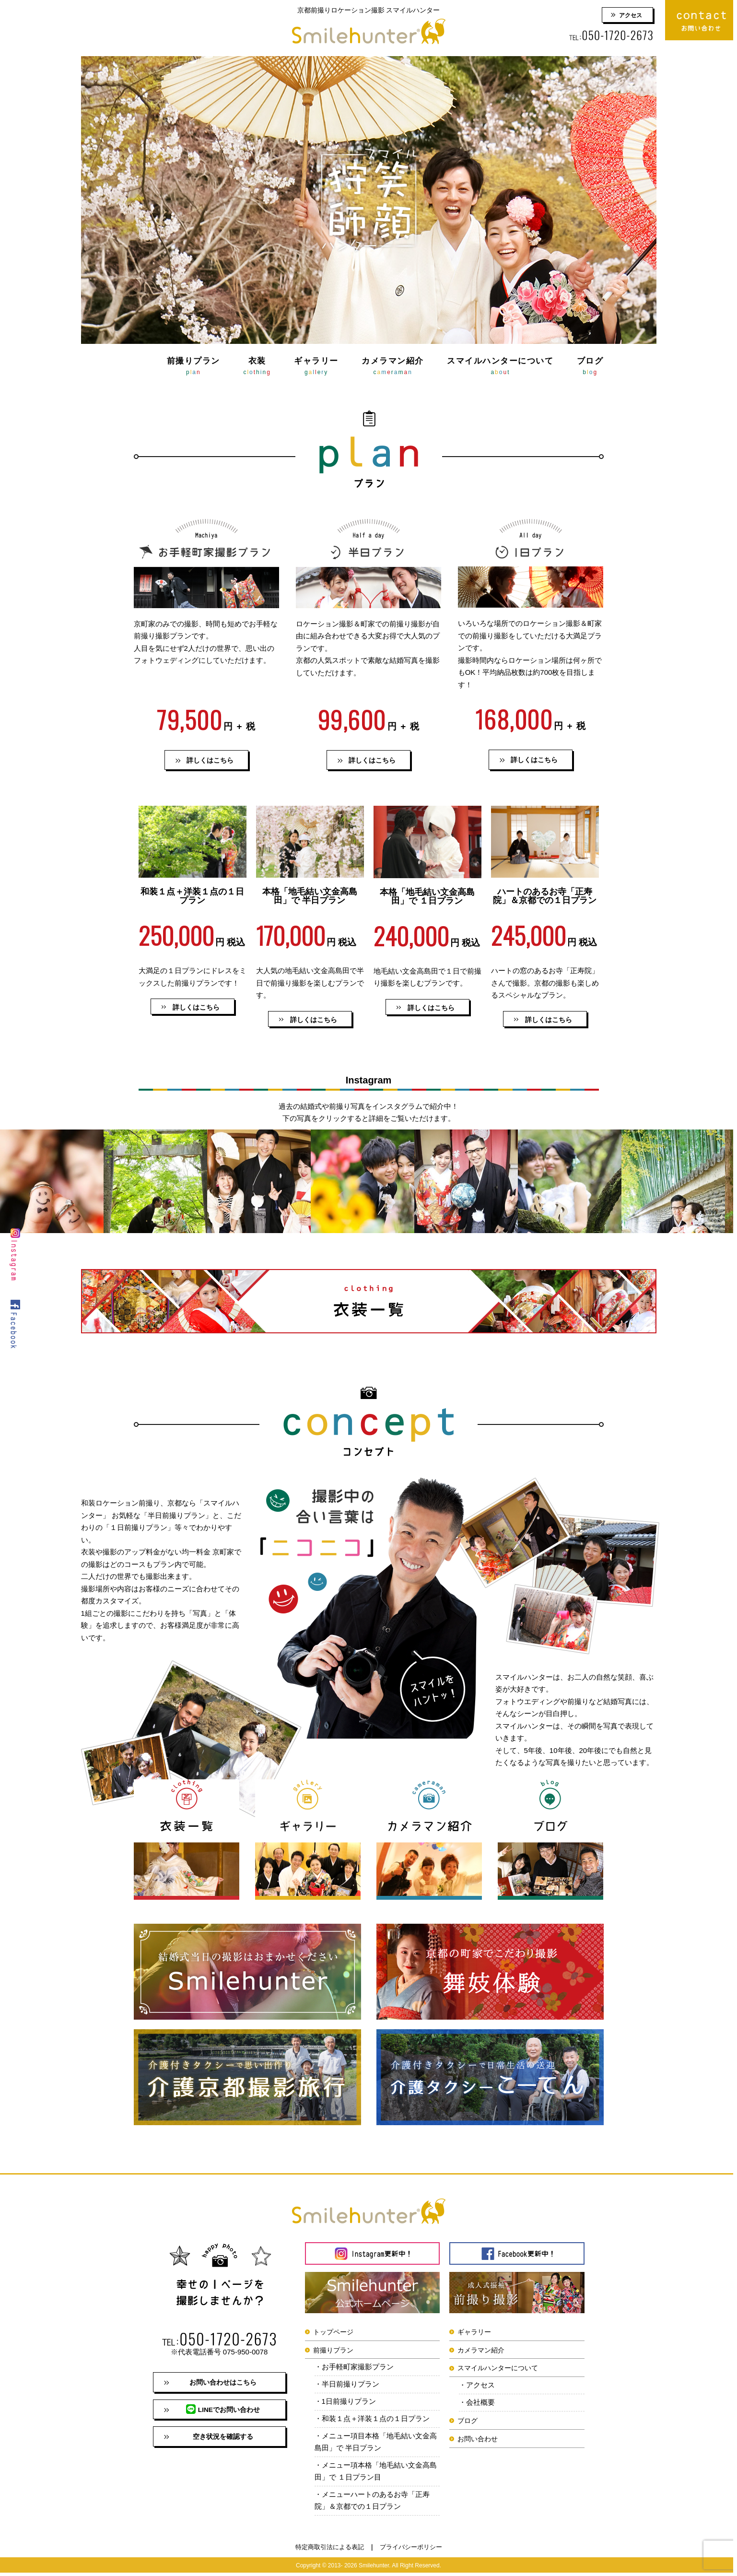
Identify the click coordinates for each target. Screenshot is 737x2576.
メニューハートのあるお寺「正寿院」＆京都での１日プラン (372, 2504)
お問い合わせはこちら (223, 2383)
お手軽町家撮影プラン (358, 2368)
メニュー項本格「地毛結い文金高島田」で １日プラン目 (376, 2474)
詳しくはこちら (210, 761)
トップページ (333, 2332)
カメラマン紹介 (393, 366)
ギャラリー (316, 366)
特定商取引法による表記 (329, 2550)
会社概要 (480, 2404)
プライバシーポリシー (411, 2550)
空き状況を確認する (223, 2439)
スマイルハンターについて (500, 366)
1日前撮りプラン (349, 2403)
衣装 (256, 366)
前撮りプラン (193, 366)
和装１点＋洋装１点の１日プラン (376, 2420)
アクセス (630, 15)
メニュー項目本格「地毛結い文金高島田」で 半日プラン (376, 2444)
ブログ (590, 366)
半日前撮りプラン (350, 2385)
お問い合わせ (477, 2440)
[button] (192, 1007)
